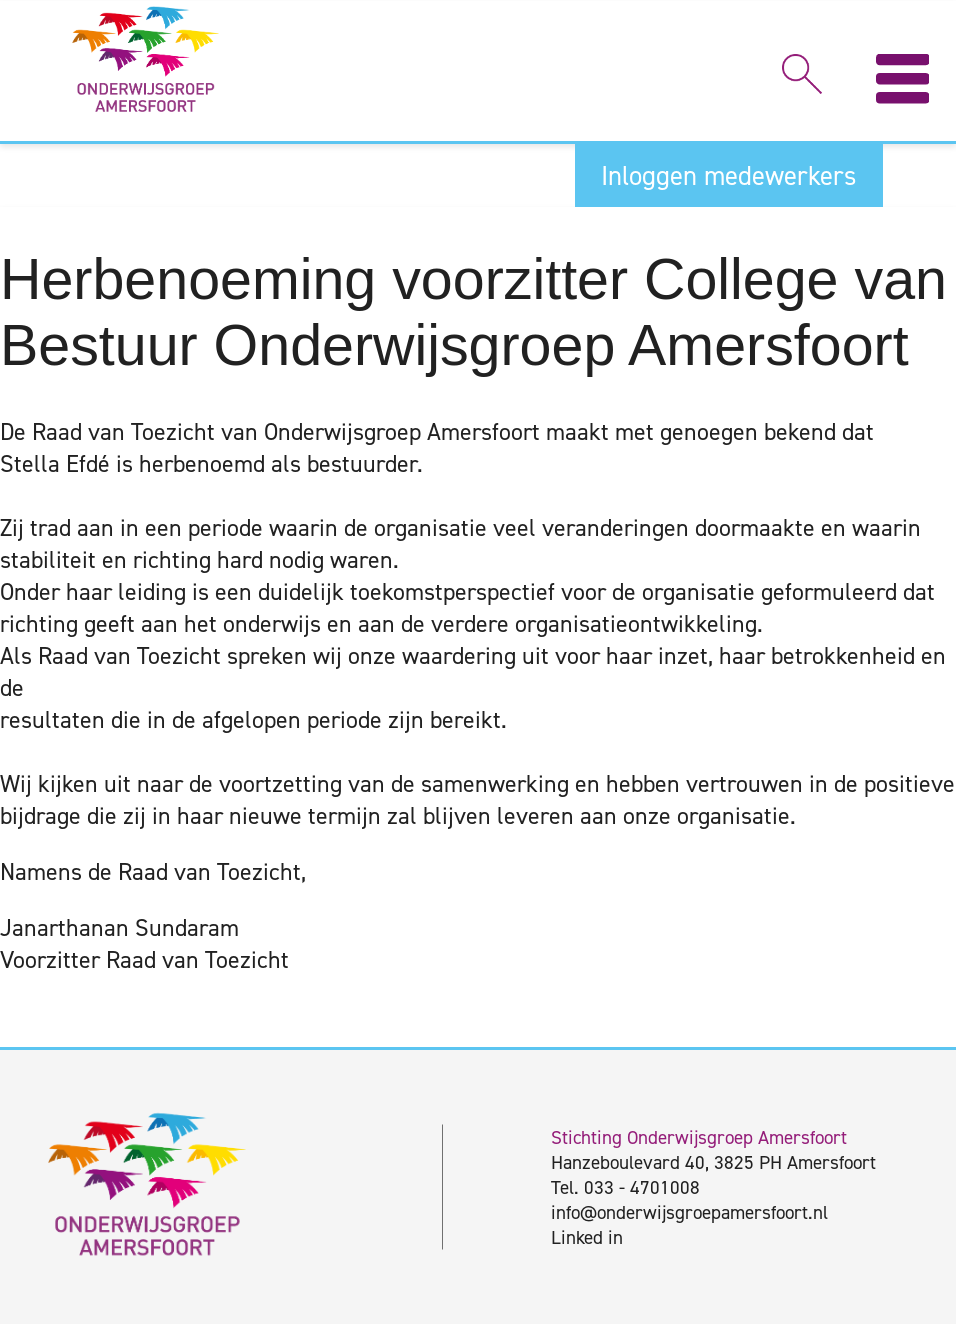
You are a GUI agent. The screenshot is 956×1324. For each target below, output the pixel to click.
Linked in (587, 1237)
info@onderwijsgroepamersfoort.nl (689, 1212)
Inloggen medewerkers (728, 176)
